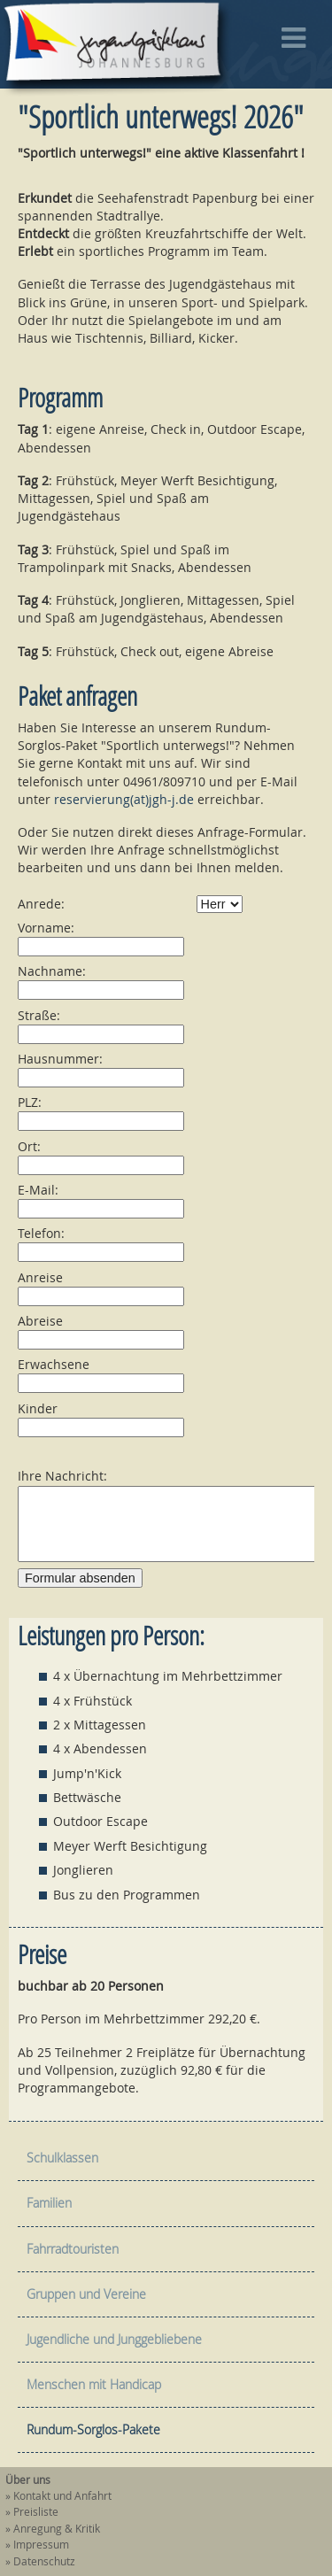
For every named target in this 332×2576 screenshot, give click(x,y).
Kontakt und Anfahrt (62, 2496)
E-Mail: (38, 1189)
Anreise (40, 1277)
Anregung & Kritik (56, 2528)
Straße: (39, 1015)
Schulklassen (62, 2157)
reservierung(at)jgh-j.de (124, 799)
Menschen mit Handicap (94, 2384)
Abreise (40, 1320)
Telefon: (41, 1233)
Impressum (41, 2544)
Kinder (38, 1408)
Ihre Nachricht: (62, 1475)
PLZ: (30, 1102)
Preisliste (35, 2511)
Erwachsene (53, 1364)
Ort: (29, 1146)
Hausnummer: (60, 1058)
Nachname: (52, 971)
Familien (49, 2202)
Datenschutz (44, 2561)
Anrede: (41, 903)
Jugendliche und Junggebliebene (114, 2339)
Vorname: (46, 927)
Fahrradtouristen (73, 2248)
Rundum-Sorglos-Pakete (93, 2429)
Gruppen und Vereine (86, 2294)
